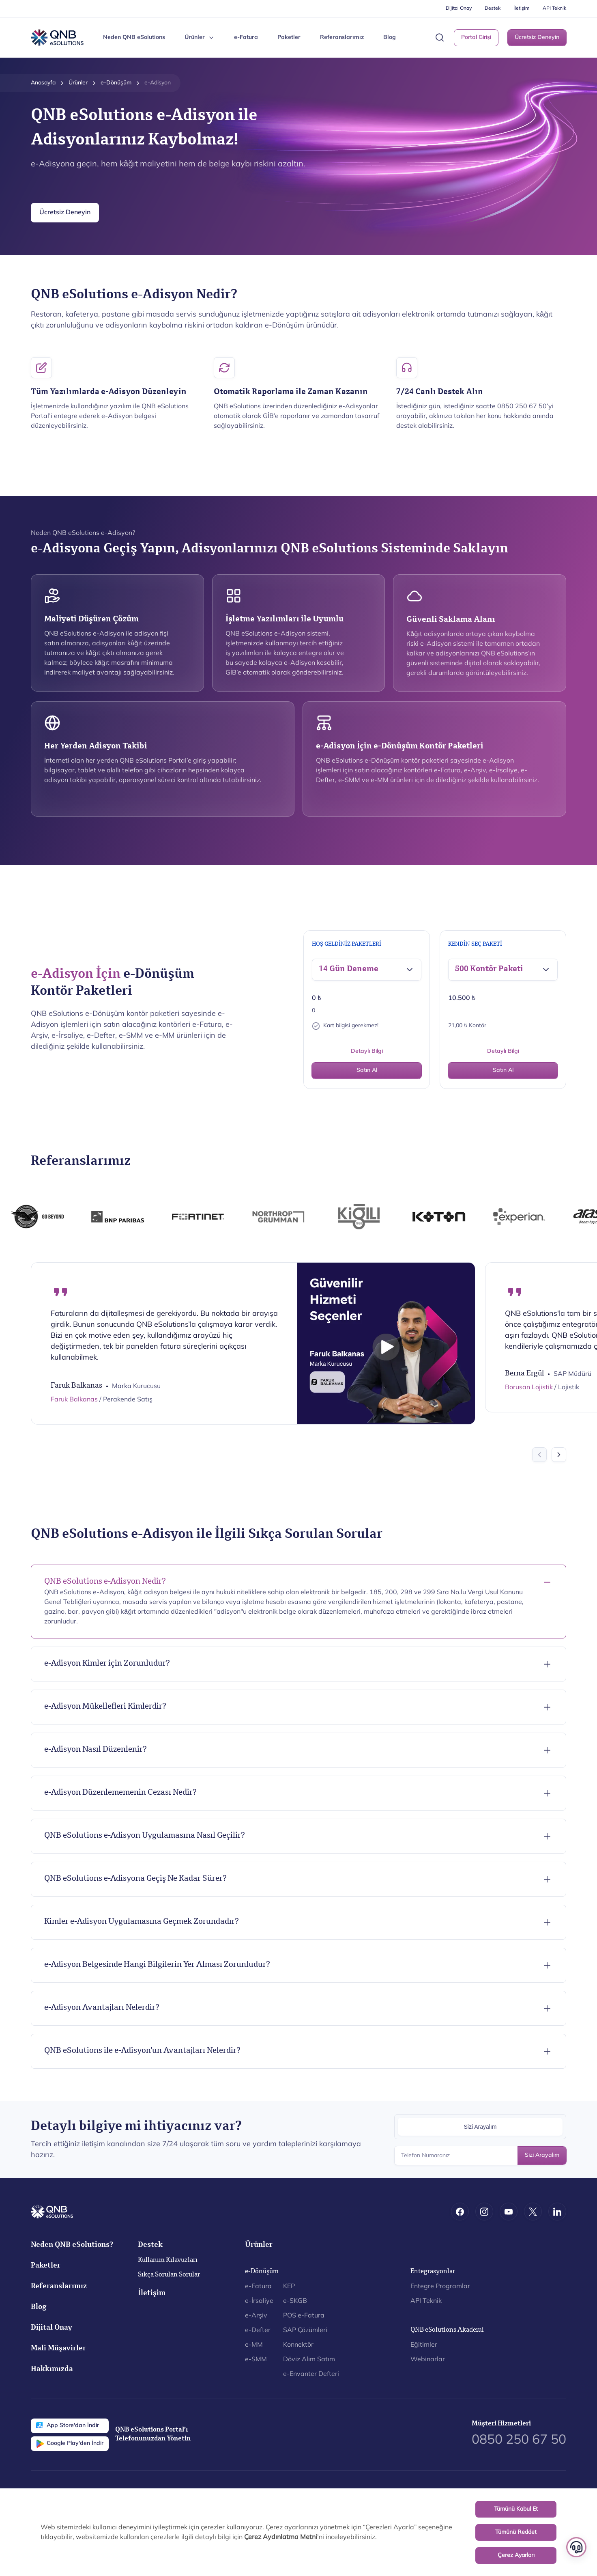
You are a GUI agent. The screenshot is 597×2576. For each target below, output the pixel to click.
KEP (289, 2286)
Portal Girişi (476, 37)
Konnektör (298, 2345)
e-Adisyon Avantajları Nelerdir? (101, 2008)
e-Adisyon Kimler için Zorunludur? (107, 1664)
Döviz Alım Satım (309, 2359)
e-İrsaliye (259, 2301)
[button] (440, 37)
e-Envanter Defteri (311, 2374)
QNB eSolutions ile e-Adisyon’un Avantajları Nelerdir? (142, 2051)
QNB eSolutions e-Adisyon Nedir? (105, 1582)
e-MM (254, 2345)
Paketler (289, 37)
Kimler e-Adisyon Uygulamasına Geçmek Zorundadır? (141, 1922)
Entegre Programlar (440, 2286)
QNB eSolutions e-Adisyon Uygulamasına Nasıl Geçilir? (144, 1836)
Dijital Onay (459, 8)
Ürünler (78, 83)
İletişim (521, 8)
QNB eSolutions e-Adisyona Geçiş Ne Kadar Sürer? (135, 1879)
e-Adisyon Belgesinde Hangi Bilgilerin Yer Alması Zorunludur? (157, 1965)
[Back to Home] (57, 37)
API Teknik (554, 8)
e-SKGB (295, 2301)
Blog (389, 37)
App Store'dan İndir (67, 2426)
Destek (492, 8)
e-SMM (256, 2359)
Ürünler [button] (200, 37)
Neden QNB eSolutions (134, 37)
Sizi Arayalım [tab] (480, 2126)
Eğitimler (423, 2345)
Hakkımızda (52, 2369)
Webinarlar (427, 2359)
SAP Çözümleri (305, 2330)
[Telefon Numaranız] (480, 2155)
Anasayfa (43, 83)
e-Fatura (246, 37)
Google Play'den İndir (69, 2444)
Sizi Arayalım (542, 2155)
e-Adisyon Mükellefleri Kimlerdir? (105, 1707)
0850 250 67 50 (519, 2440)
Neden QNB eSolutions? (72, 2245)
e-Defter (258, 2330)
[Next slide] (559, 1454)
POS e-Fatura (303, 2316)
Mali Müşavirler (58, 2348)
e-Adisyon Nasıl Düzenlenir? (95, 1750)
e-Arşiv (256, 2316)
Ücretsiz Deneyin (537, 37)
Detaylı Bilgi (367, 1051)
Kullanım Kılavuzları (168, 2261)
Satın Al (366, 1070)
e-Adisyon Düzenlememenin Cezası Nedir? (120, 1793)
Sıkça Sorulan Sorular (169, 2275)
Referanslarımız (342, 37)
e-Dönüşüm (116, 83)
